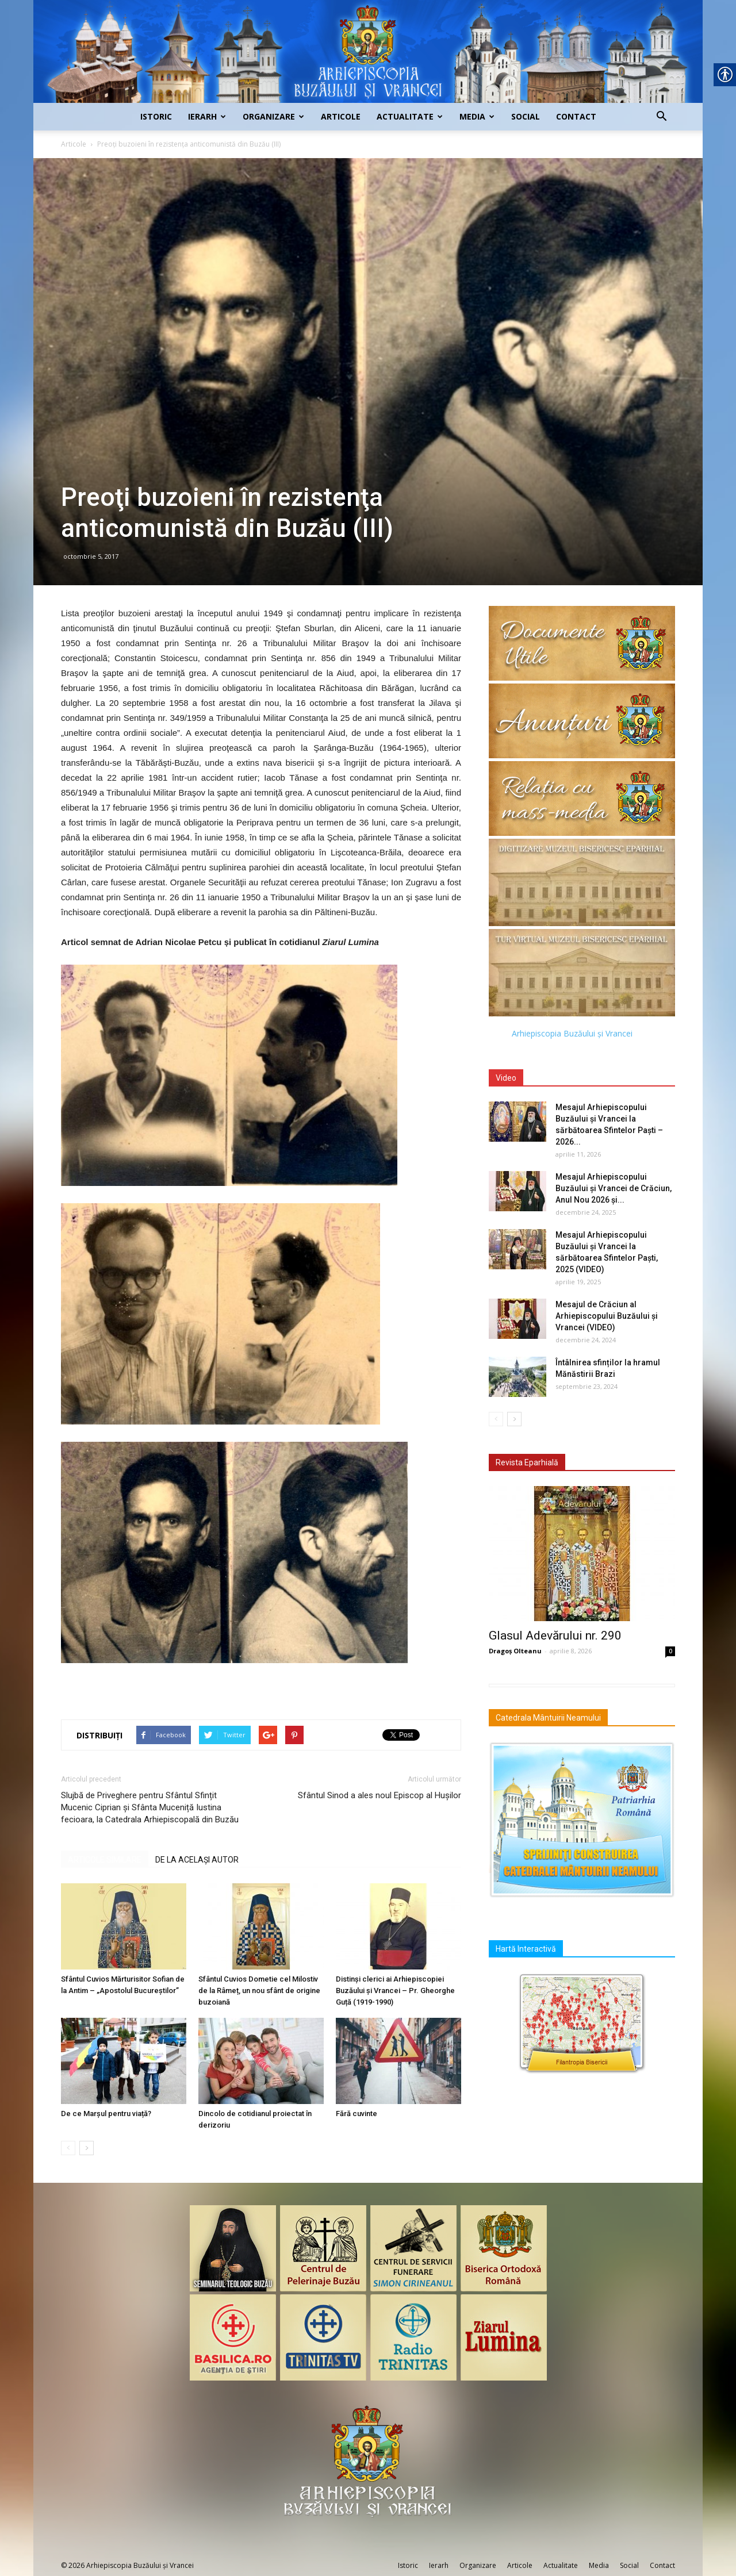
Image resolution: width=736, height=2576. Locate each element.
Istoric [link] (156, 116)
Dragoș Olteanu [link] (515, 1650)
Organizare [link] (273, 116)
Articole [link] (341, 116)
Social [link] (525, 116)
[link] (368, 51)
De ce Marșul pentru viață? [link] (106, 2113)
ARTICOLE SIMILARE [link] (104, 1859)
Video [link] (506, 1077)
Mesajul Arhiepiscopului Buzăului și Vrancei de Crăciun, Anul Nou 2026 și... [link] (613, 1188)
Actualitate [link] (410, 116)
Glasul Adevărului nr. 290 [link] (555, 1635)
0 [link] (670, 1651)
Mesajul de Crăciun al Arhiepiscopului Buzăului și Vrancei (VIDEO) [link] (606, 1316)
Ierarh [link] (207, 116)
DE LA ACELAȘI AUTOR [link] (197, 1859)
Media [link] (476, 116)
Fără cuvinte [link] (356, 2113)
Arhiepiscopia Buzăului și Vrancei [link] (572, 1033)
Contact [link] (576, 116)
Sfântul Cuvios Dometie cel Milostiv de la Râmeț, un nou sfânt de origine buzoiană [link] (259, 1990)
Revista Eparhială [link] (527, 1462)
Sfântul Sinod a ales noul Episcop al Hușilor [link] (379, 1795)
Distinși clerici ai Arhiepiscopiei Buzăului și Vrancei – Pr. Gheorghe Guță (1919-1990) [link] (395, 1990)
